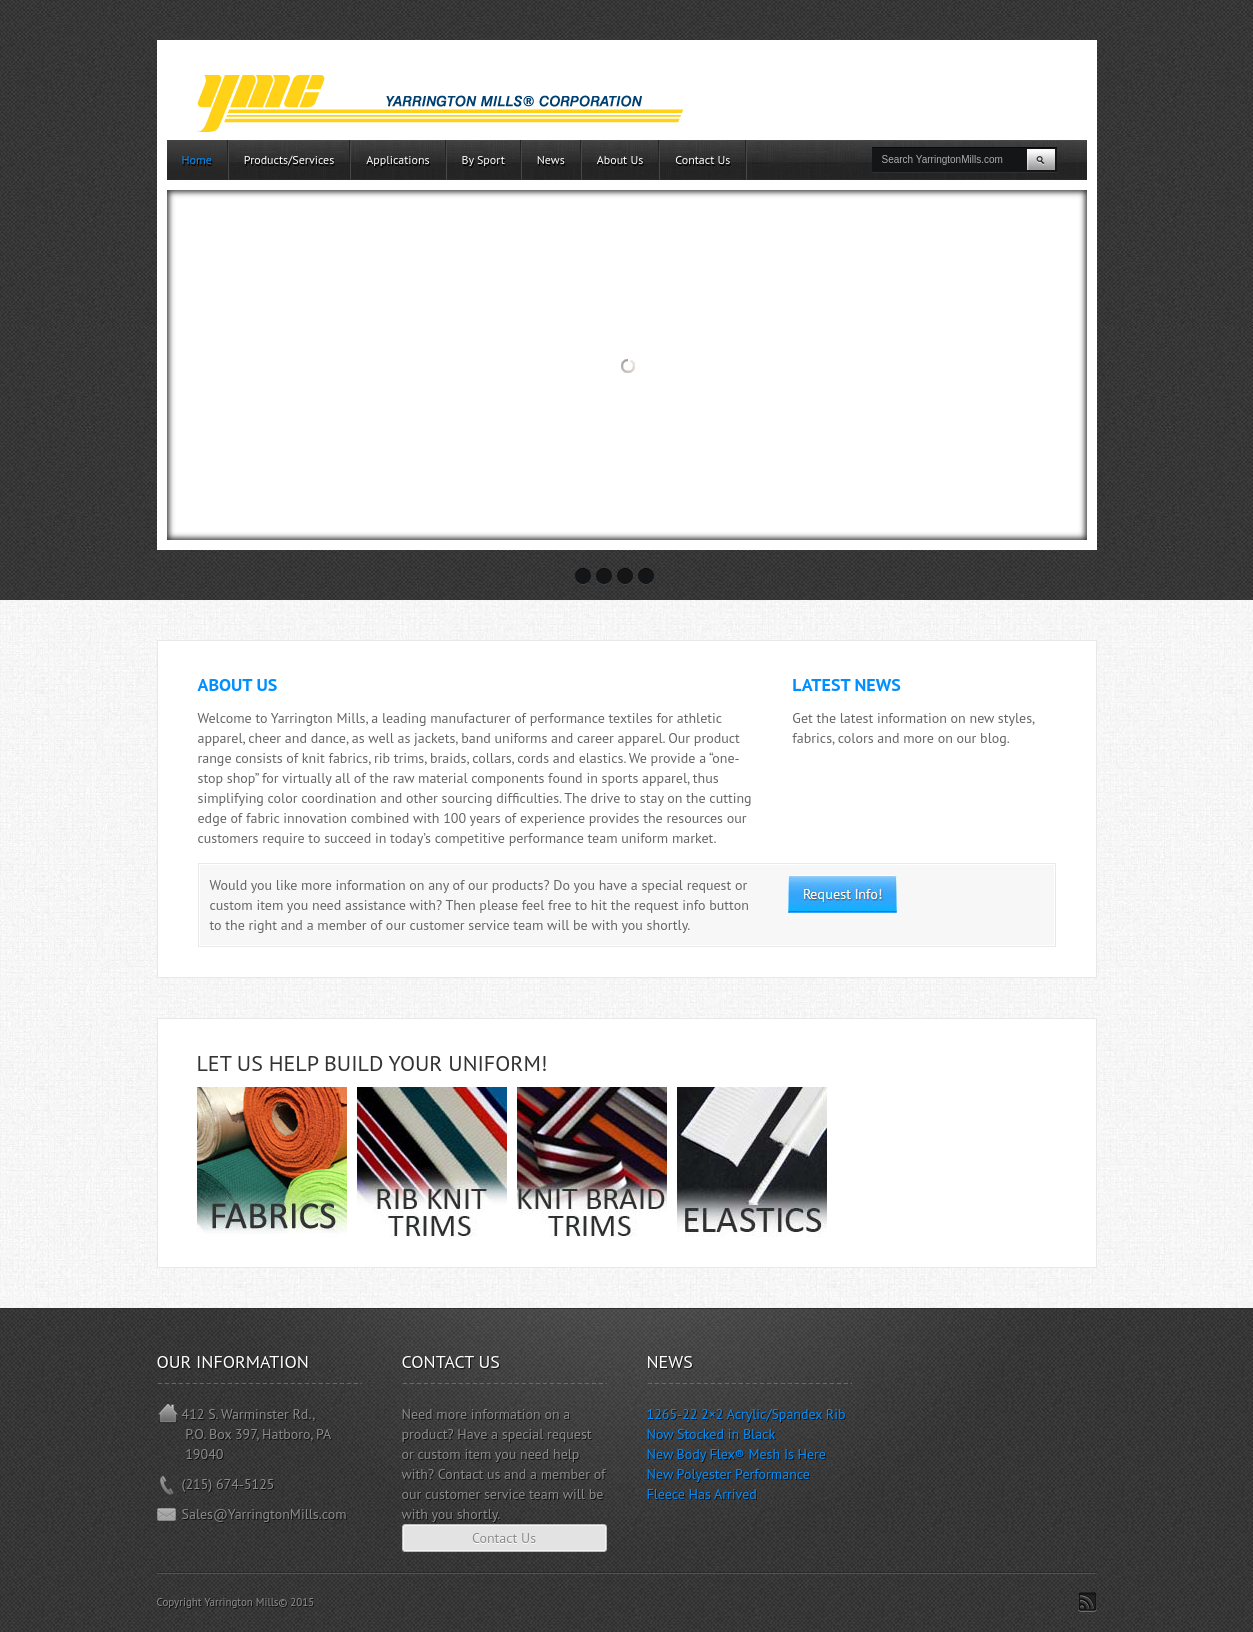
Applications (397, 159)
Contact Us (702, 159)
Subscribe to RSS (1087, 1602)
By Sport (483, 159)
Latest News (846, 684)
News (551, 159)
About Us (620, 159)
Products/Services (289, 159)
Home (197, 159)
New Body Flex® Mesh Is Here (736, 1454)
